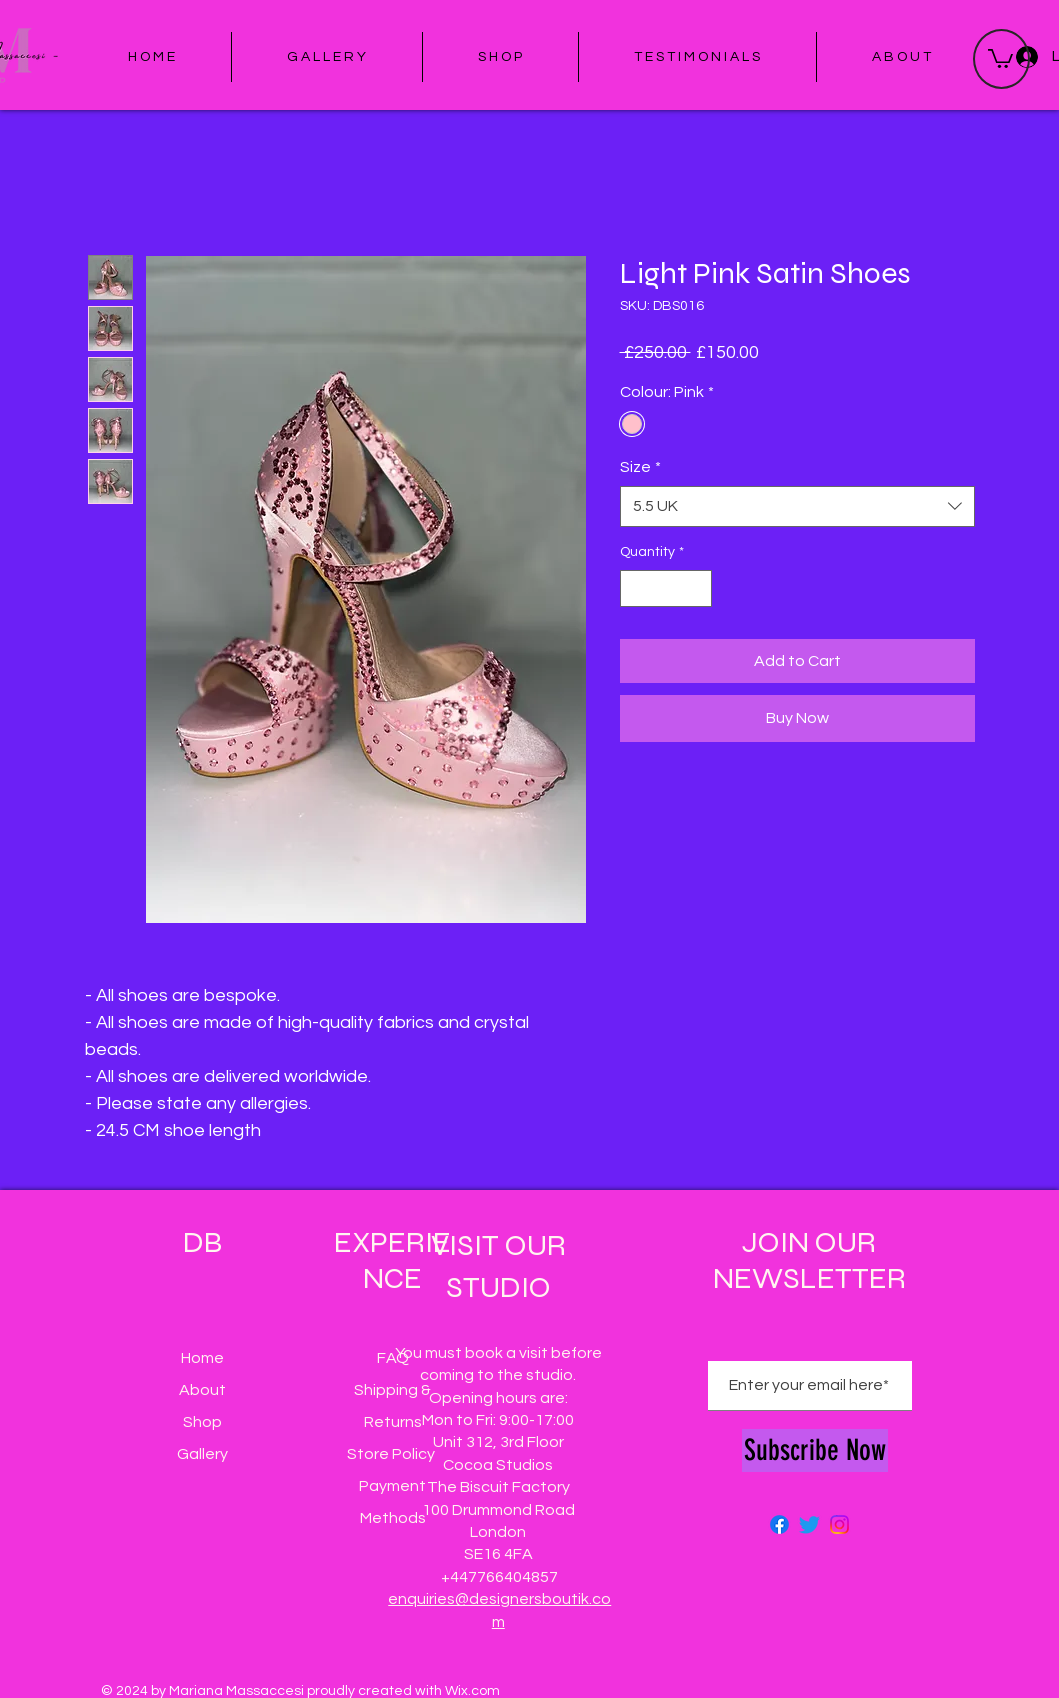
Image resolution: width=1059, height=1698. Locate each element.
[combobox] (797, 506)
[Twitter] (809, 1524)
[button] (1000, 57)
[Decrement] (635, 588)
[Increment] (696, 588)
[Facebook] (779, 1524)
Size (640, 467)
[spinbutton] (666, 588)
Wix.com (472, 1691)
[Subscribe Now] (815, 1450)
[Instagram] (839, 1524)
